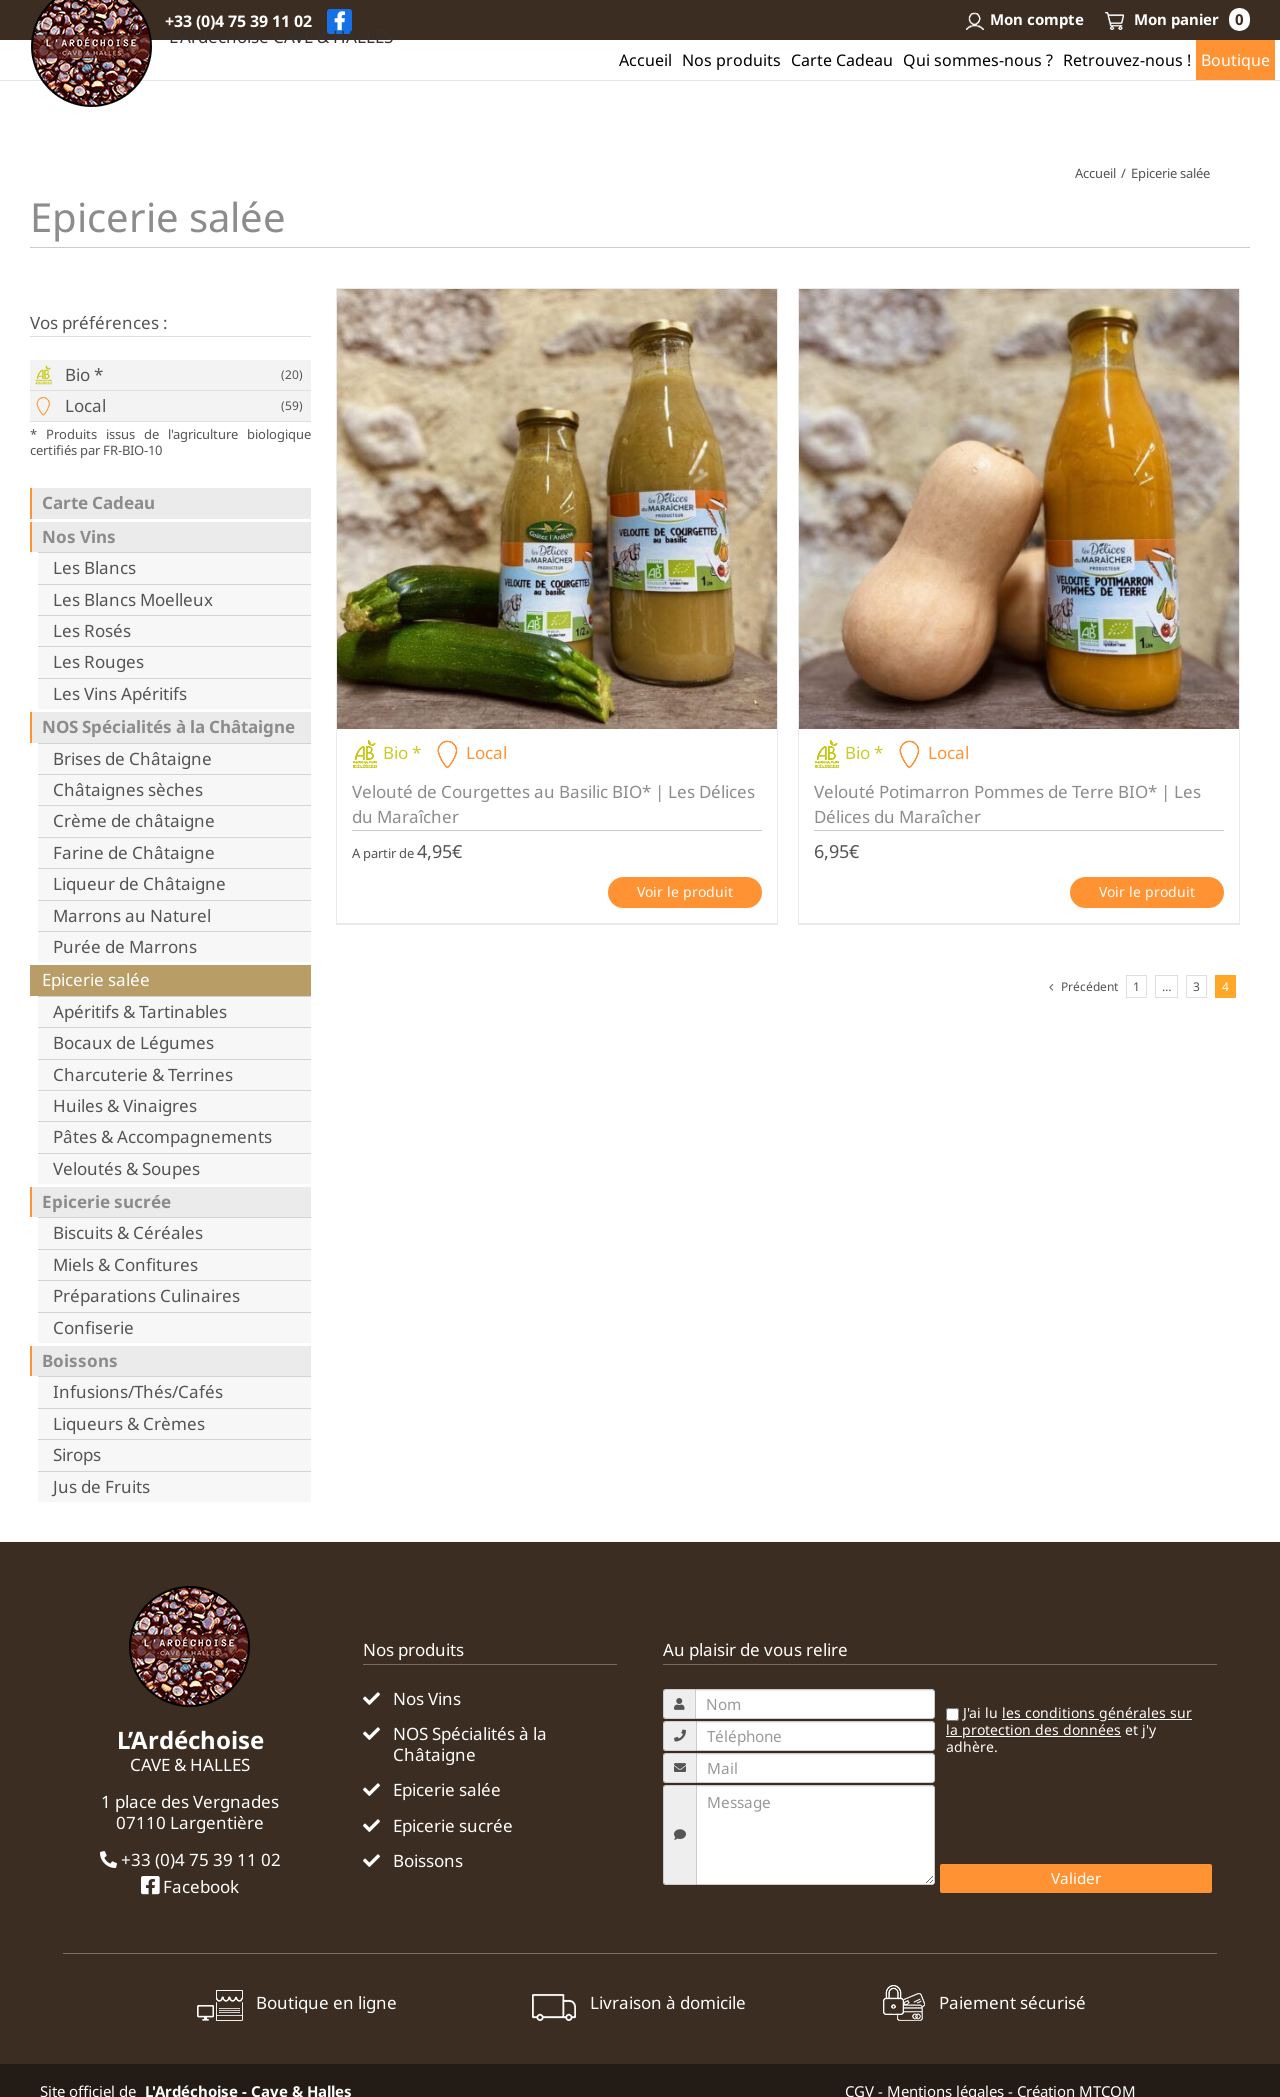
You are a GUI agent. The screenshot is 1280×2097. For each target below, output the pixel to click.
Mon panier (1177, 19)
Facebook (190, 1886)
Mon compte (1024, 19)
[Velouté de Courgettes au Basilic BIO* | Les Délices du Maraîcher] (557, 509)
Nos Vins (79, 537)
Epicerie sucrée (106, 1202)
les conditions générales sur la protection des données (1069, 1721)
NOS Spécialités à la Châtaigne (168, 727)
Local (85, 406)
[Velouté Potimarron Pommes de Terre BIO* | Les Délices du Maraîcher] (1019, 509)
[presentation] (1092, 1815)
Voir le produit (685, 891)
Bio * (84, 375)
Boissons (80, 1361)
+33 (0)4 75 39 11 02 (238, 21)
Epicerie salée (96, 980)
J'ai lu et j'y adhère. (1069, 1730)
